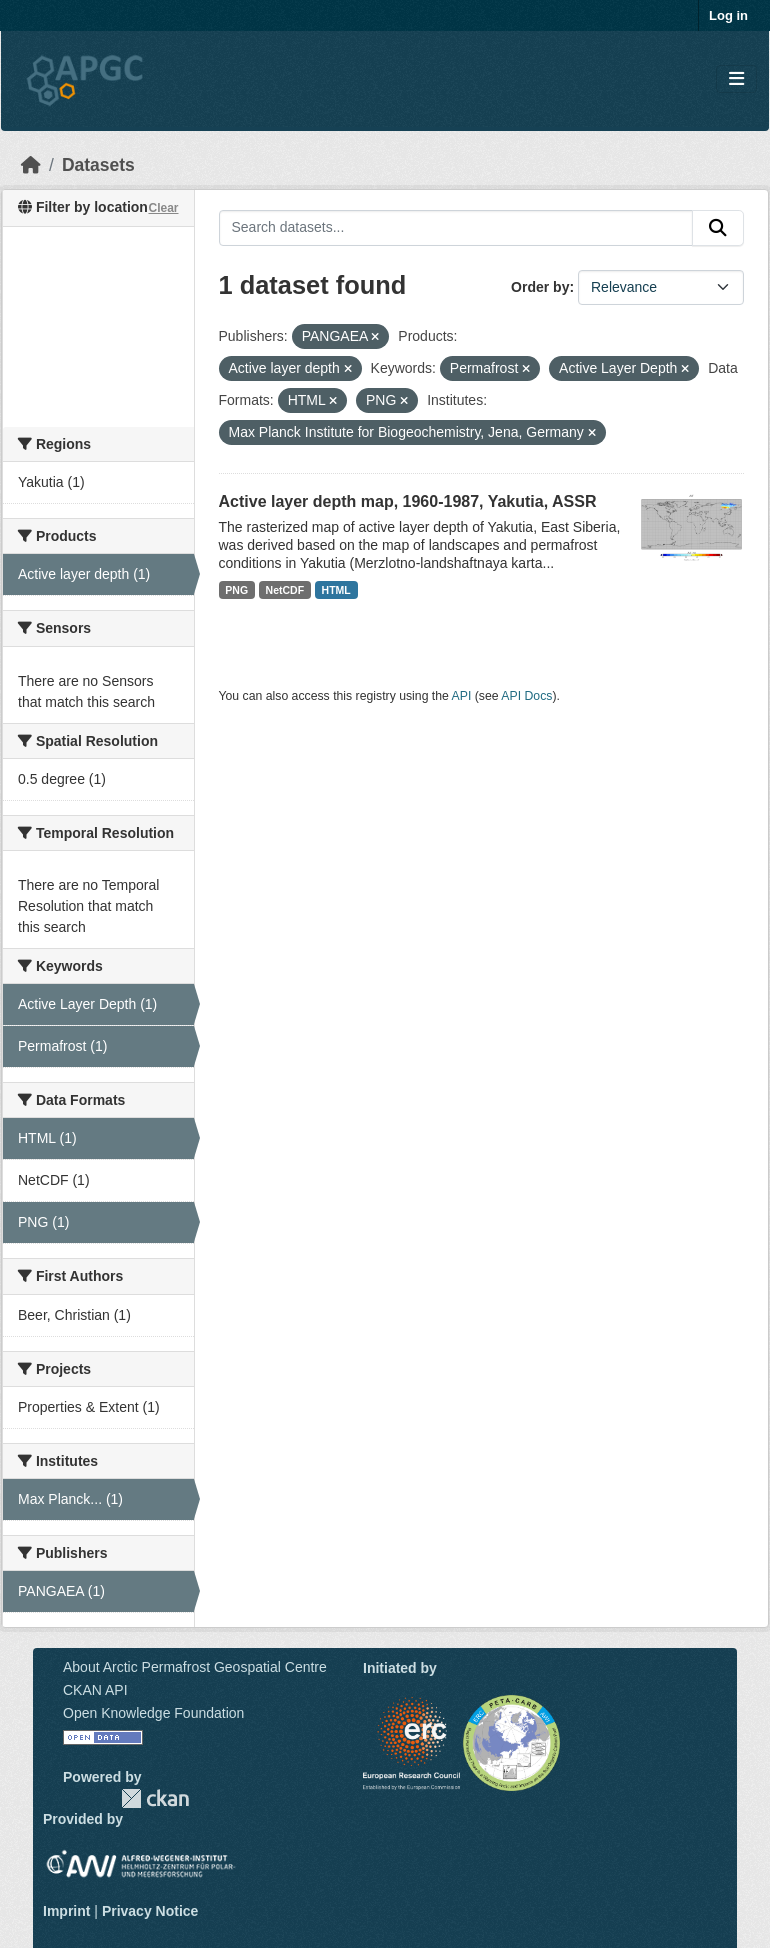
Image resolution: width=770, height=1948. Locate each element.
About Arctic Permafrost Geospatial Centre (195, 1667)
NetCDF (285, 590)
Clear (163, 208)
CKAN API (95, 1690)
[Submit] (718, 228)
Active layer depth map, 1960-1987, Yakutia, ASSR (408, 501)
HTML (336, 590)
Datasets (98, 165)
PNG (236, 590)
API (462, 696)
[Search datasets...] (456, 228)
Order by (540, 287)
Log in (728, 15)
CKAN (155, 1798)
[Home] (31, 165)
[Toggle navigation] (736, 79)
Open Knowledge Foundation (153, 1713)
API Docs (526, 696)
